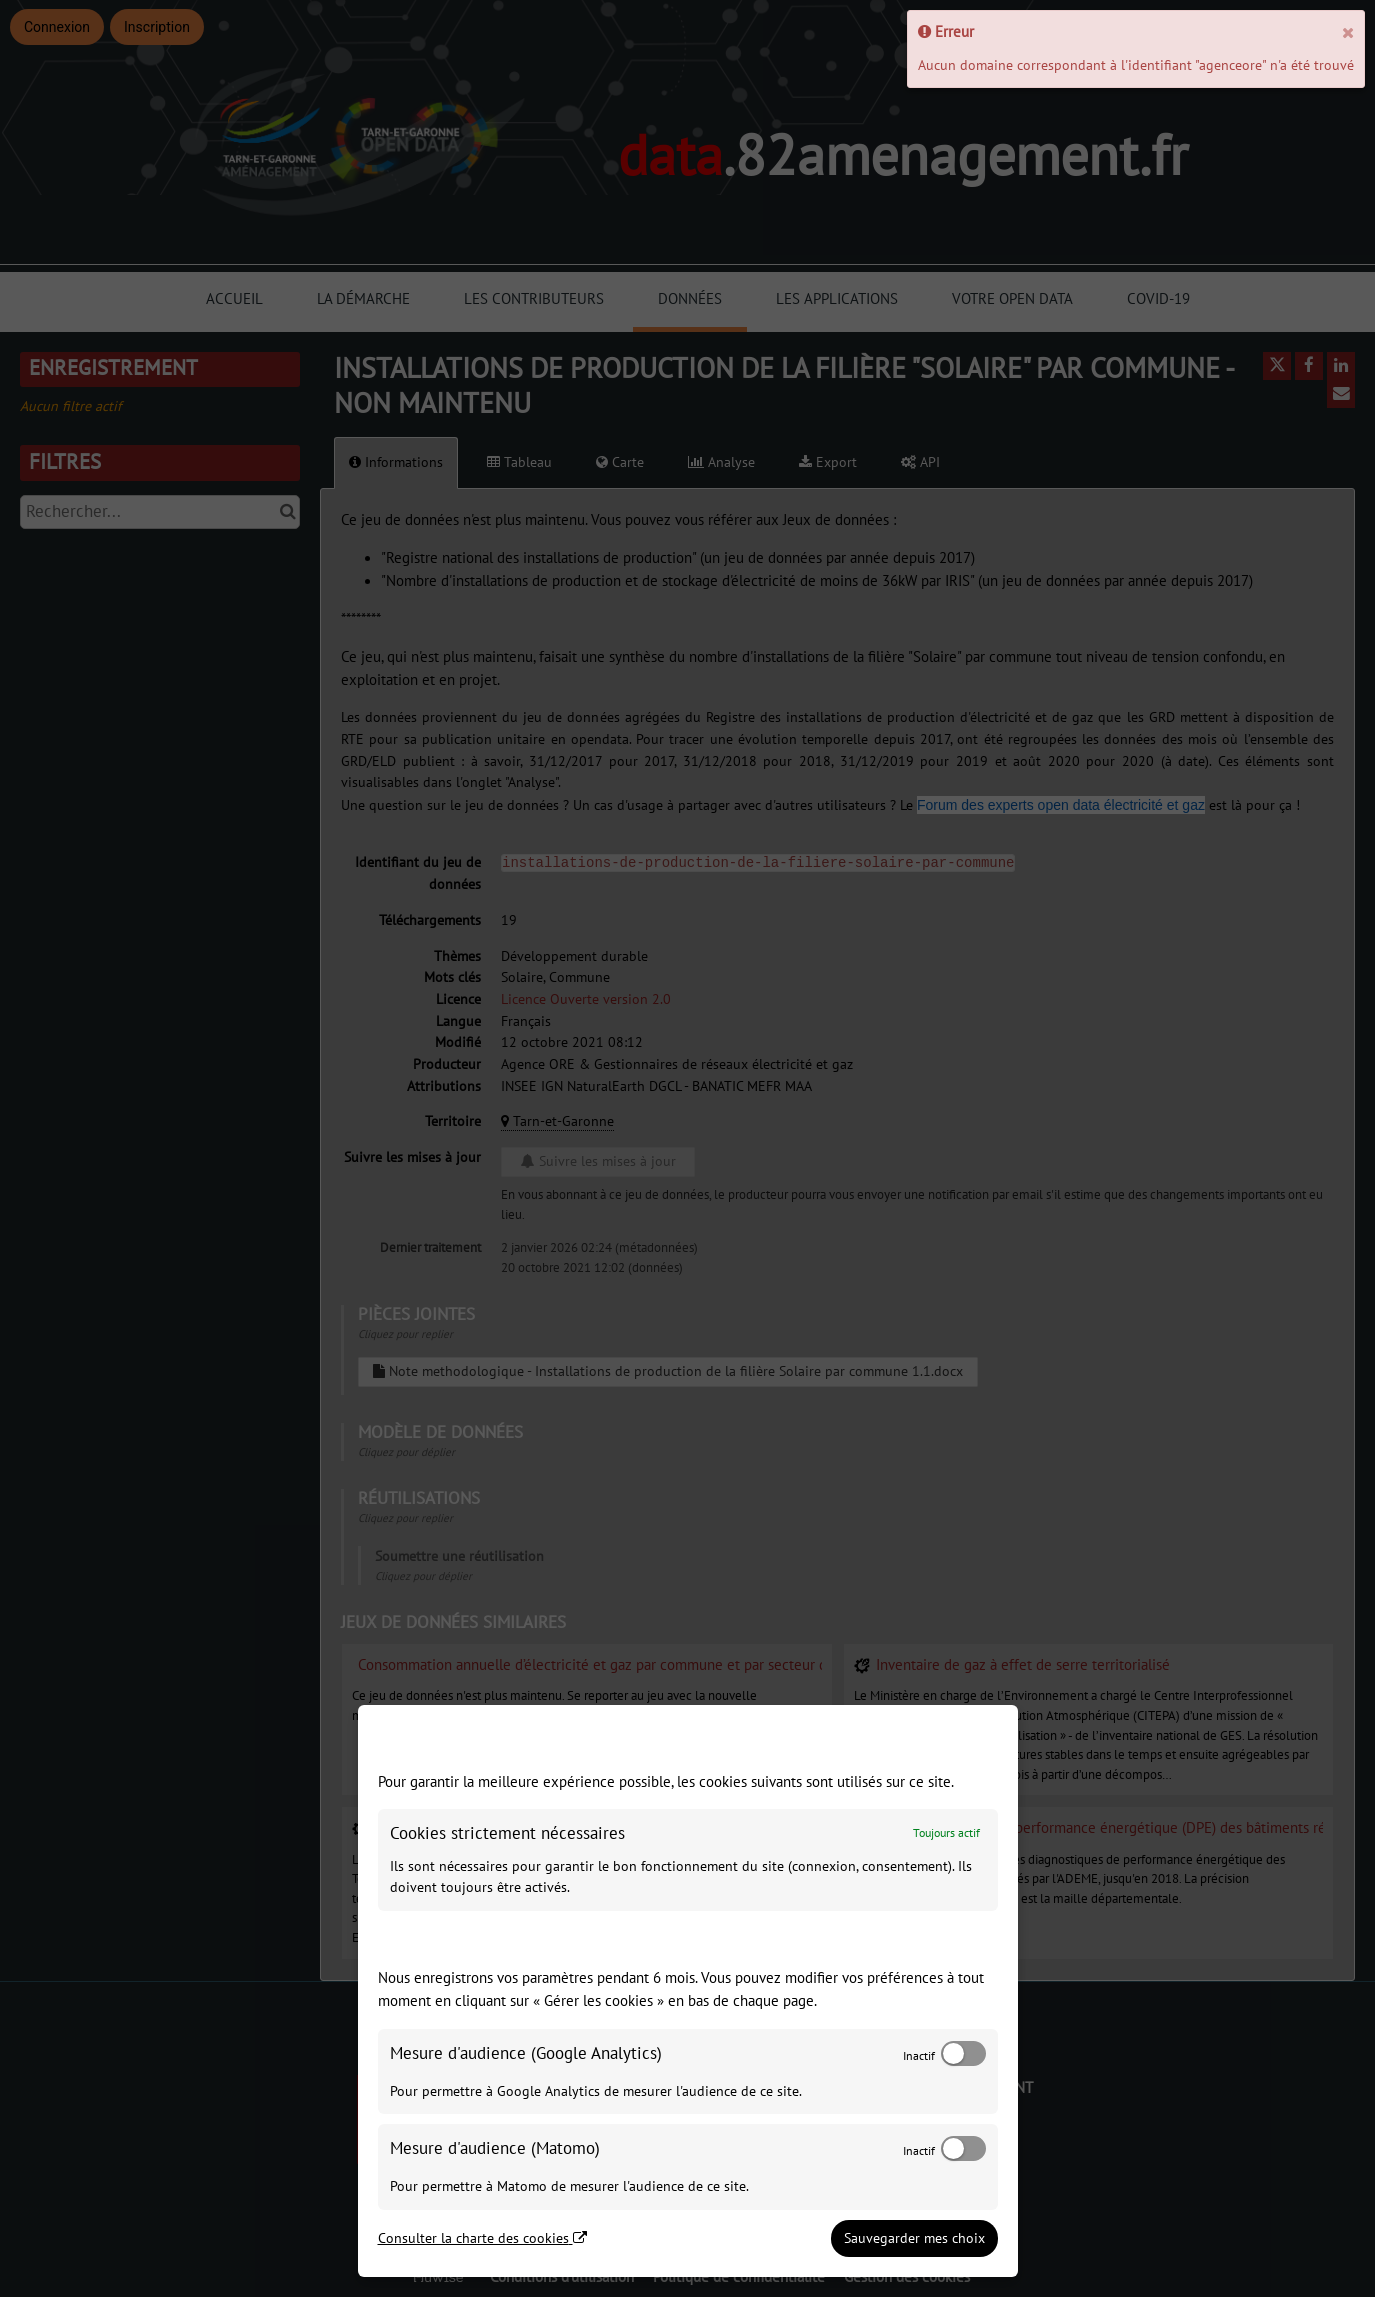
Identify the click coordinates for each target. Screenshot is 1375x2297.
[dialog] (688, 1991)
